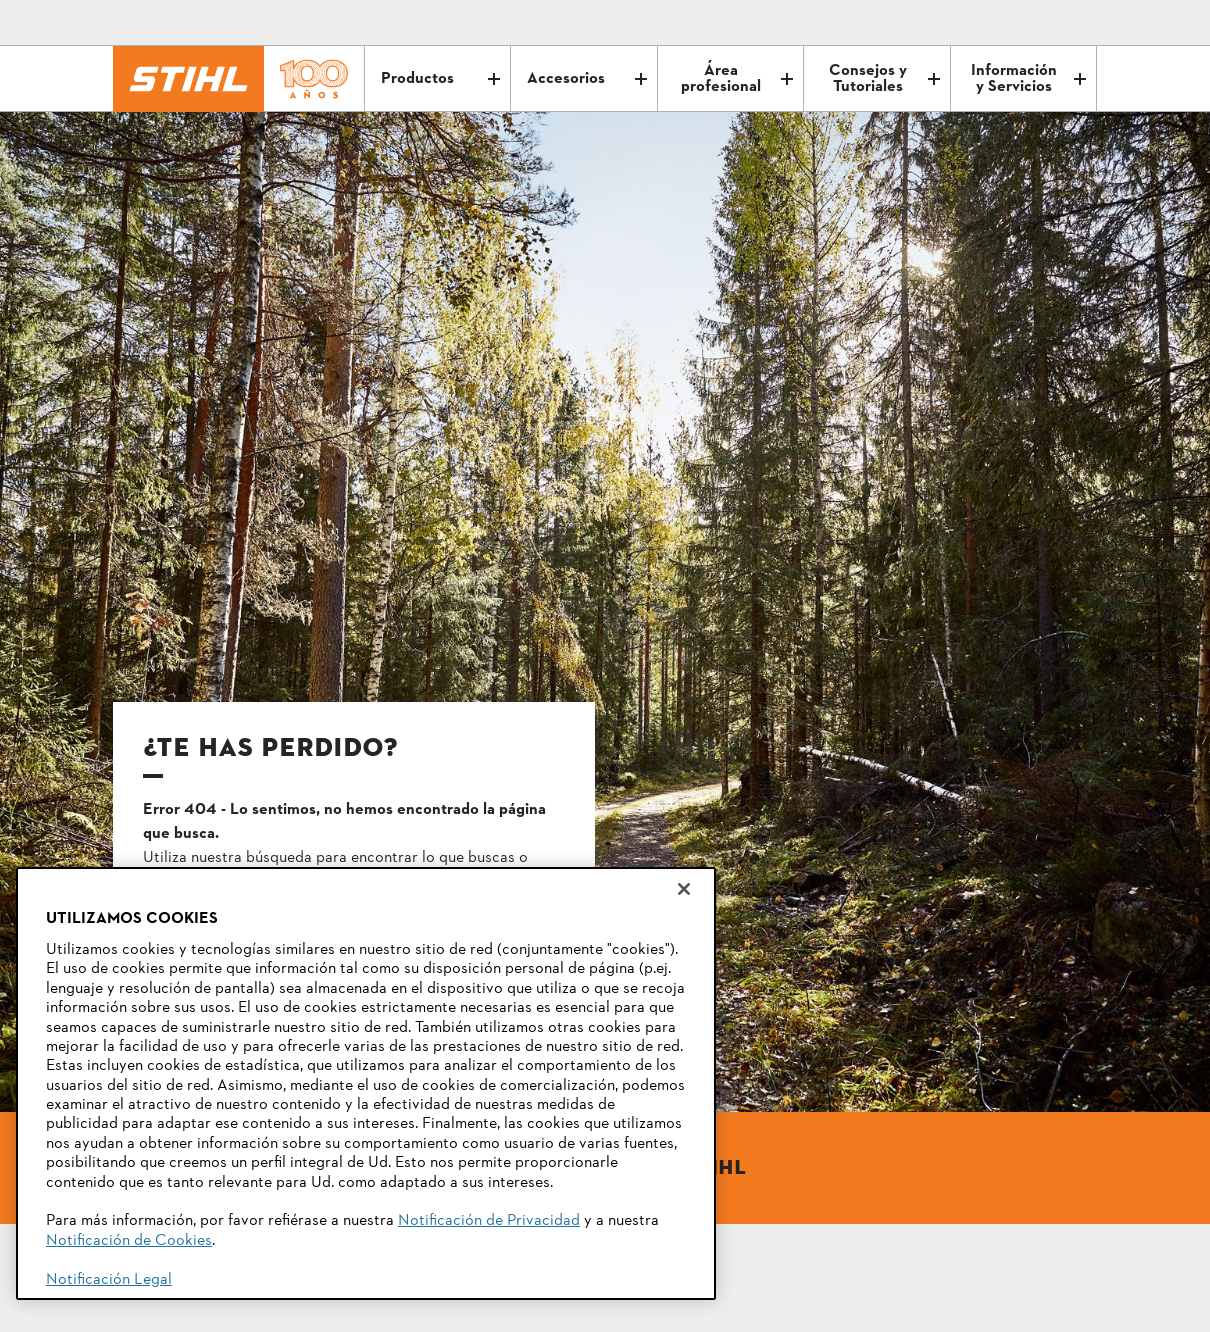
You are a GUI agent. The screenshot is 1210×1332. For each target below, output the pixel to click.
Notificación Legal (109, 1280)
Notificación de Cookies (129, 1241)
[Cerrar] (684, 889)
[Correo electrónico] (997, 23)
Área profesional (737, 79)
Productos (440, 79)
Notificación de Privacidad (489, 1221)
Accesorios (586, 79)
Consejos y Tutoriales (884, 79)
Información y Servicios (1028, 79)
